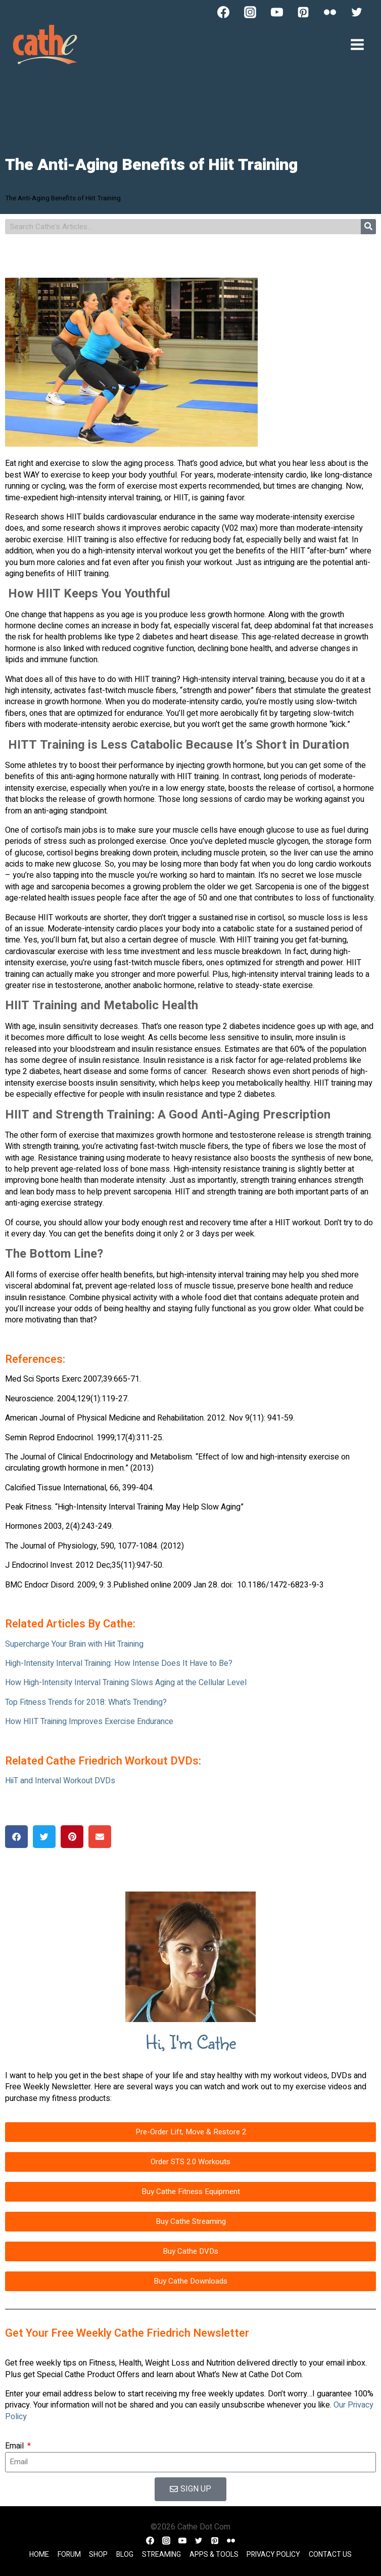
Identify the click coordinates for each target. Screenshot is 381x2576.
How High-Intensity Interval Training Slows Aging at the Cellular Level (126, 1683)
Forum (69, 2554)
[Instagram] (250, 12)
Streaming (161, 2554)
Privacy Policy (273, 2554)
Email (15, 2446)
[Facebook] (223, 12)
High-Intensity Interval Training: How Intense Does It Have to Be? (118, 1663)
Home (39, 2554)
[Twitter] (357, 12)
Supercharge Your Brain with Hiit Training (74, 1644)
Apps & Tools (214, 2554)
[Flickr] (330, 12)
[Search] (368, 226)
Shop (98, 2554)
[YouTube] (277, 12)
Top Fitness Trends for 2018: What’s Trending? (86, 1702)
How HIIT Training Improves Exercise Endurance (89, 1721)
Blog (124, 2554)
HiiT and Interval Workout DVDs (60, 1781)
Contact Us (330, 2554)
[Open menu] (357, 44)
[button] (16, 1836)
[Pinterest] (303, 12)
